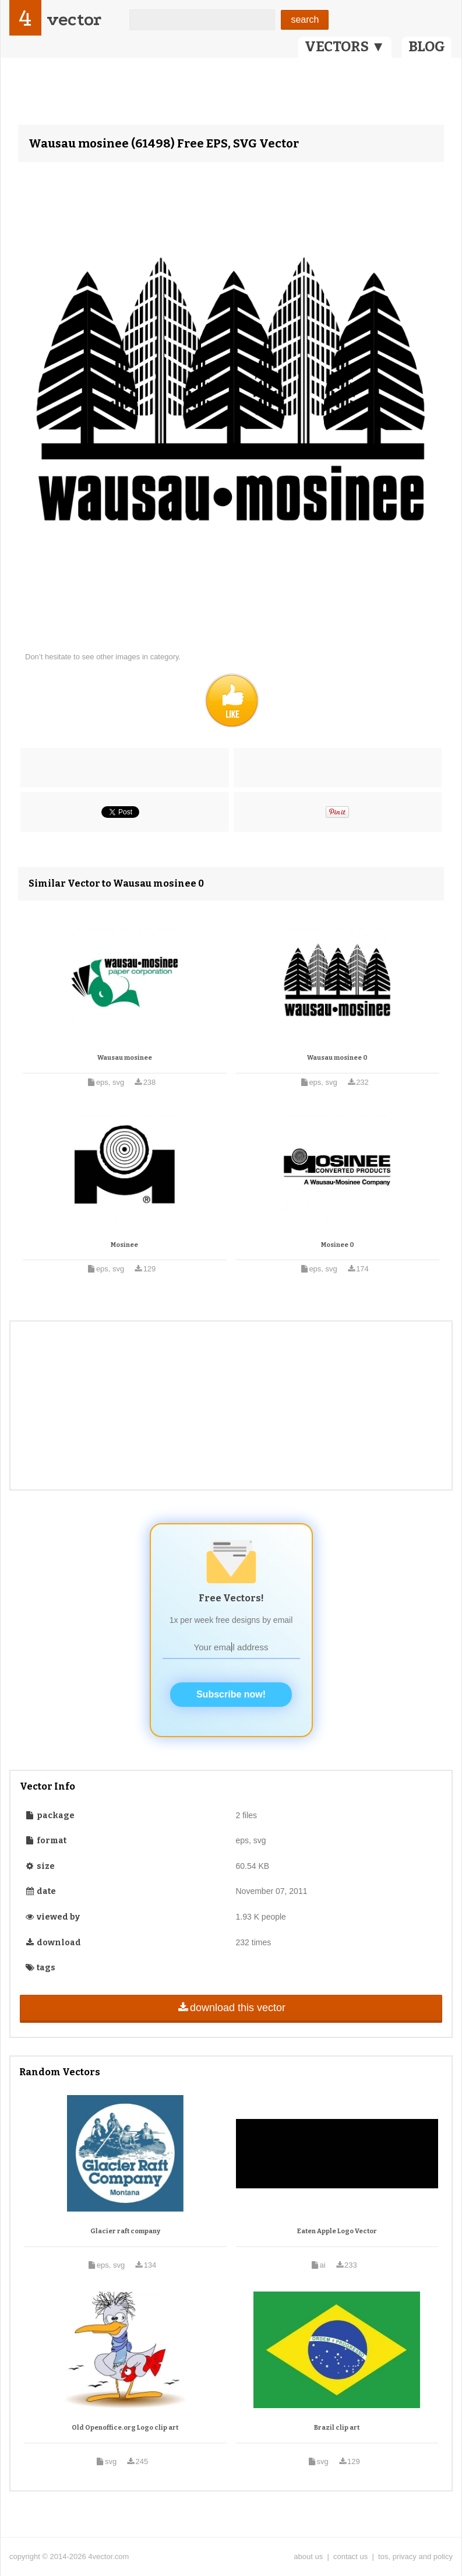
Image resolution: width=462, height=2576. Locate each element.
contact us (350, 2556)
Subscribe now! (231, 1694)
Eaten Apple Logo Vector (337, 2231)
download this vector (231, 2007)
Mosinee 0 (337, 1245)
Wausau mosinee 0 (337, 1058)
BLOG (426, 46)
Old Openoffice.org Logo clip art (125, 2427)
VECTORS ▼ (345, 46)
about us (308, 2556)
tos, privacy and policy (415, 2556)
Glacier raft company (125, 2231)
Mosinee (124, 1245)
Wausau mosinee (124, 1058)
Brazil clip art (336, 2427)
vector (74, 19)
